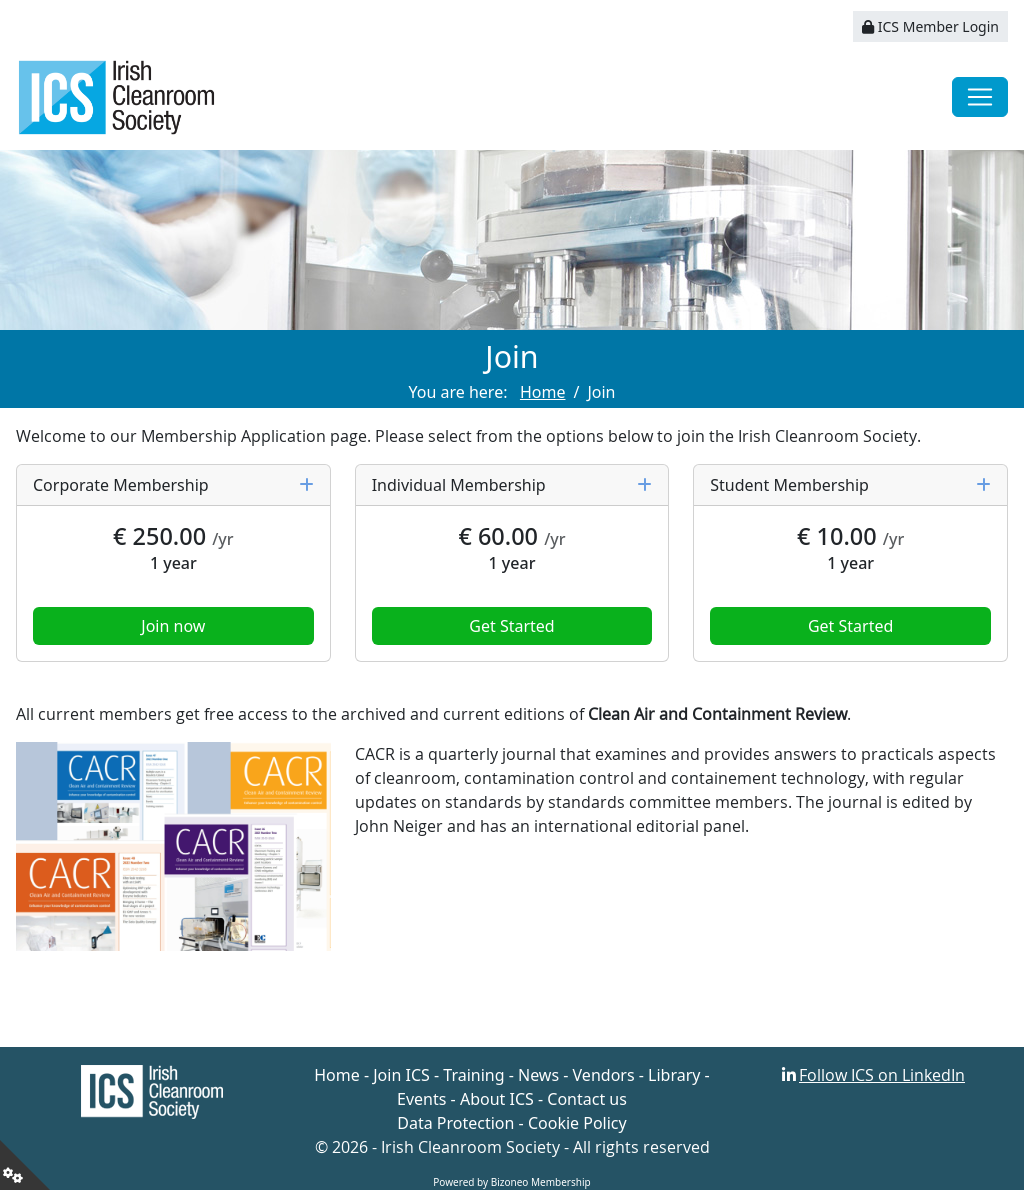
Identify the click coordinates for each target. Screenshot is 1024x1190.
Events (421, 1099)
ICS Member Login (930, 26)
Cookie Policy (577, 1123)
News (538, 1075)
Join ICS (401, 1075)
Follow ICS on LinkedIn (882, 1075)
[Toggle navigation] (980, 97)
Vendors (604, 1075)
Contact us (587, 1099)
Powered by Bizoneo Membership (511, 1182)
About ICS (497, 1099)
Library (674, 1075)
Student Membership (850, 485)
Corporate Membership (173, 485)
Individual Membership (512, 485)
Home (337, 1075)
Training (473, 1075)
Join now (173, 626)
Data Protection (455, 1123)
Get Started (511, 626)
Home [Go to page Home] (543, 392)
